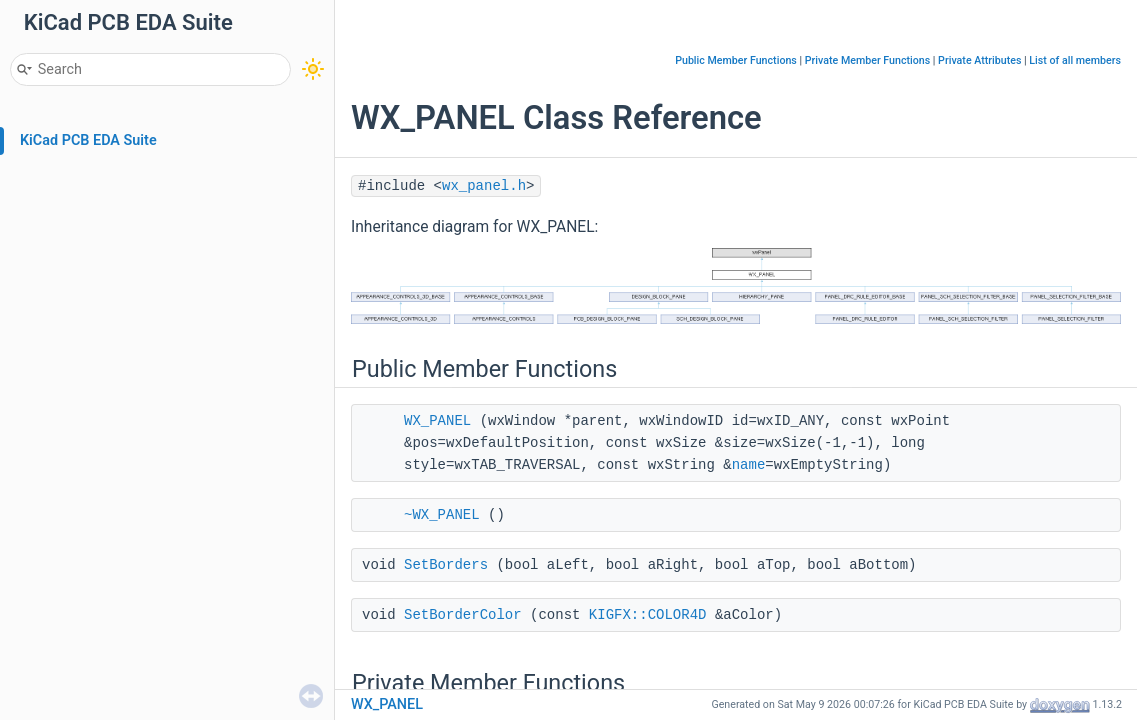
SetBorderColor (463, 615)
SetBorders (446, 565)
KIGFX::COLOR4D (648, 615)
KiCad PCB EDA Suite (88, 140)
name (749, 465)
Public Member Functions (736, 60)
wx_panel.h (484, 186)
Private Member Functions (867, 60)
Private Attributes (979, 60)
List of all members (1075, 60)
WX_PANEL (437, 421)
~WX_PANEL (442, 515)
